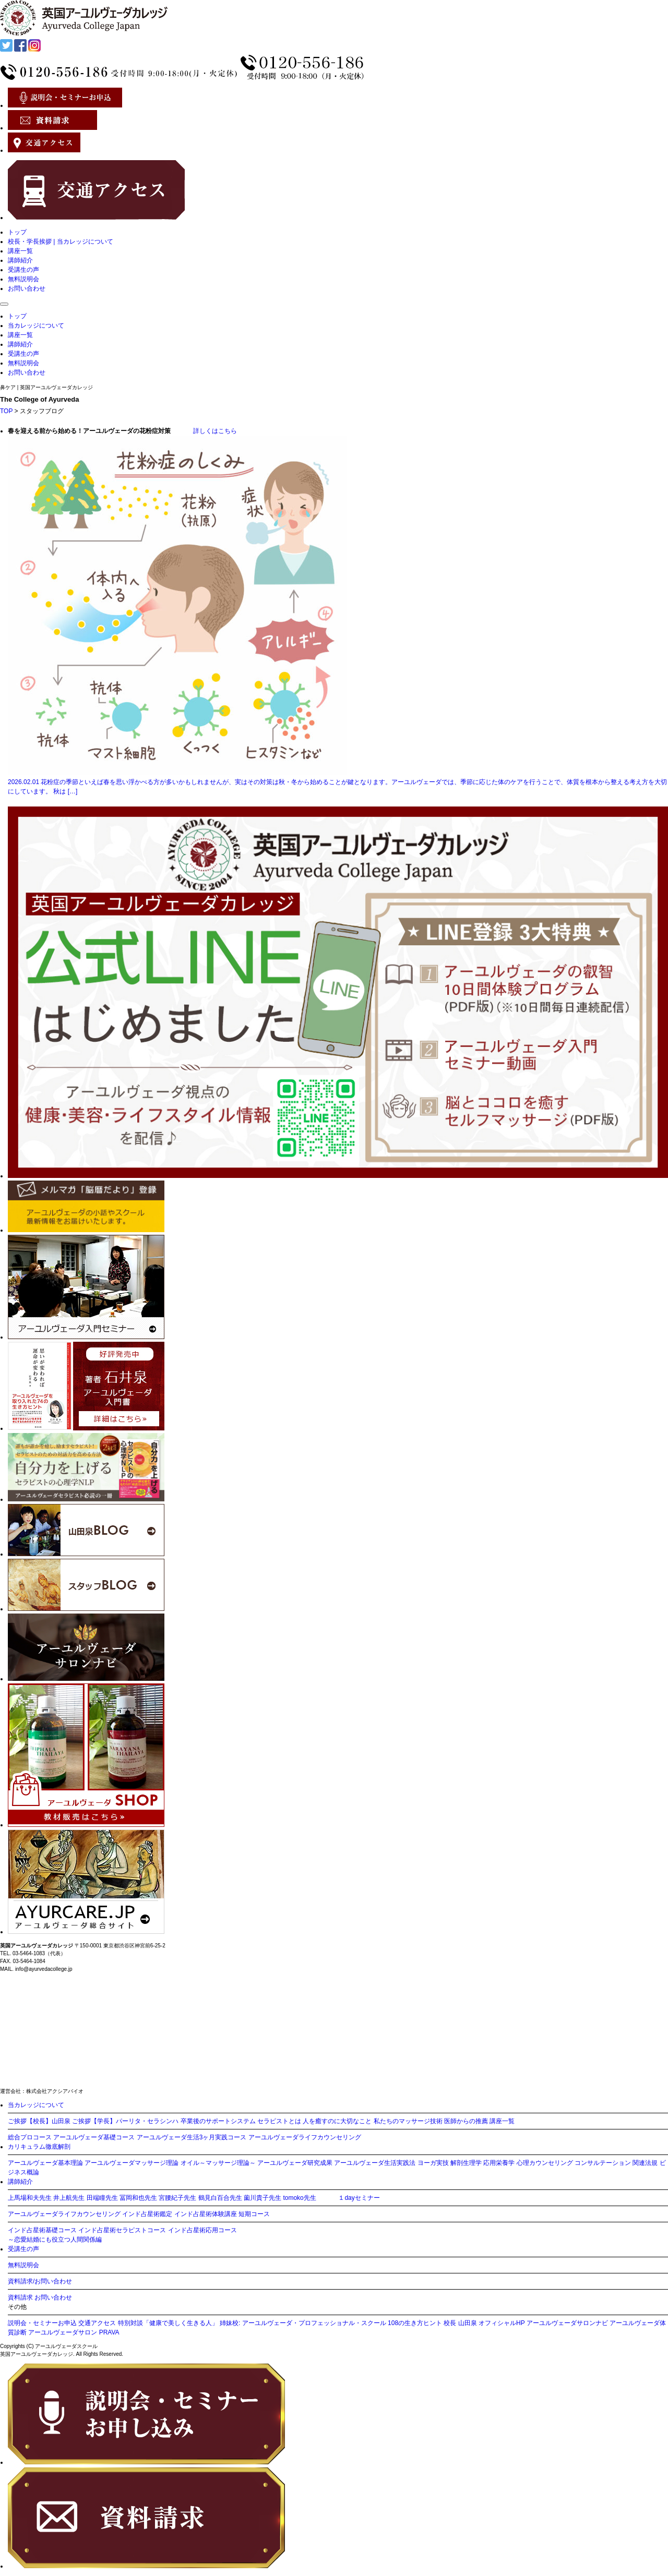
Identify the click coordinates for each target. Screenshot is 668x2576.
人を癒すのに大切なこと (337, 2121)
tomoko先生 (299, 2197)
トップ (17, 232)
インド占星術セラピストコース (122, 2230)
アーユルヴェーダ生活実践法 (374, 2162)
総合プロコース (30, 2137)
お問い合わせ (26, 288)
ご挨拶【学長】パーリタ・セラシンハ (125, 2121)
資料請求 (20, 2297)
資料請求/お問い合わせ (40, 2281)
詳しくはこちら (204, 431)
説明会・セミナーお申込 (42, 2323)
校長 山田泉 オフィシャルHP (484, 2323)
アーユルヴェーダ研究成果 (294, 2162)
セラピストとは (279, 2121)
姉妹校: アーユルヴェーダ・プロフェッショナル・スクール (303, 2323)
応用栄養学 (499, 2162)
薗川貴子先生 (262, 2197)
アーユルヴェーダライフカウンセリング (304, 2137)
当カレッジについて (36, 325)
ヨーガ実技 (433, 2162)
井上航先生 (69, 2197)
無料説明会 (23, 279)
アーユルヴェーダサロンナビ (567, 2323)
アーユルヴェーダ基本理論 (45, 2162)
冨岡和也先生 (138, 2197)
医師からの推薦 (466, 2121)
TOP (6, 411)
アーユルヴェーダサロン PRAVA (73, 2332)
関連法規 (645, 2162)
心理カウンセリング (545, 2162)
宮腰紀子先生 (177, 2197)
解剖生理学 (466, 2162)
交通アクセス (97, 2323)
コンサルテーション (603, 2162)
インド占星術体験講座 (205, 2214)
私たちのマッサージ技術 (408, 2121)
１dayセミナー (358, 2197)
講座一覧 (20, 251)
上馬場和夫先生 (30, 2197)
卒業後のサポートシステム (218, 2121)
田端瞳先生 (102, 2197)
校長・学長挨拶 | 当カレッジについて (60, 241)
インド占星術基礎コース (42, 2230)
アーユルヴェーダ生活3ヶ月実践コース (192, 2137)
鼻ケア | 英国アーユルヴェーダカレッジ (46, 387)
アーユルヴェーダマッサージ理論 (131, 2162)
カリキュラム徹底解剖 (39, 2146)
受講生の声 (23, 269)
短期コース (254, 2214)
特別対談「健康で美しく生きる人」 (168, 2323)
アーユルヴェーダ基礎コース (94, 2137)
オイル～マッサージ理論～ (218, 2162)
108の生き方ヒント (415, 2323)
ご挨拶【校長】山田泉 (39, 2121)
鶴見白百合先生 (220, 2197)
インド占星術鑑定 (147, 2214)
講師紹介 (20, 260)
